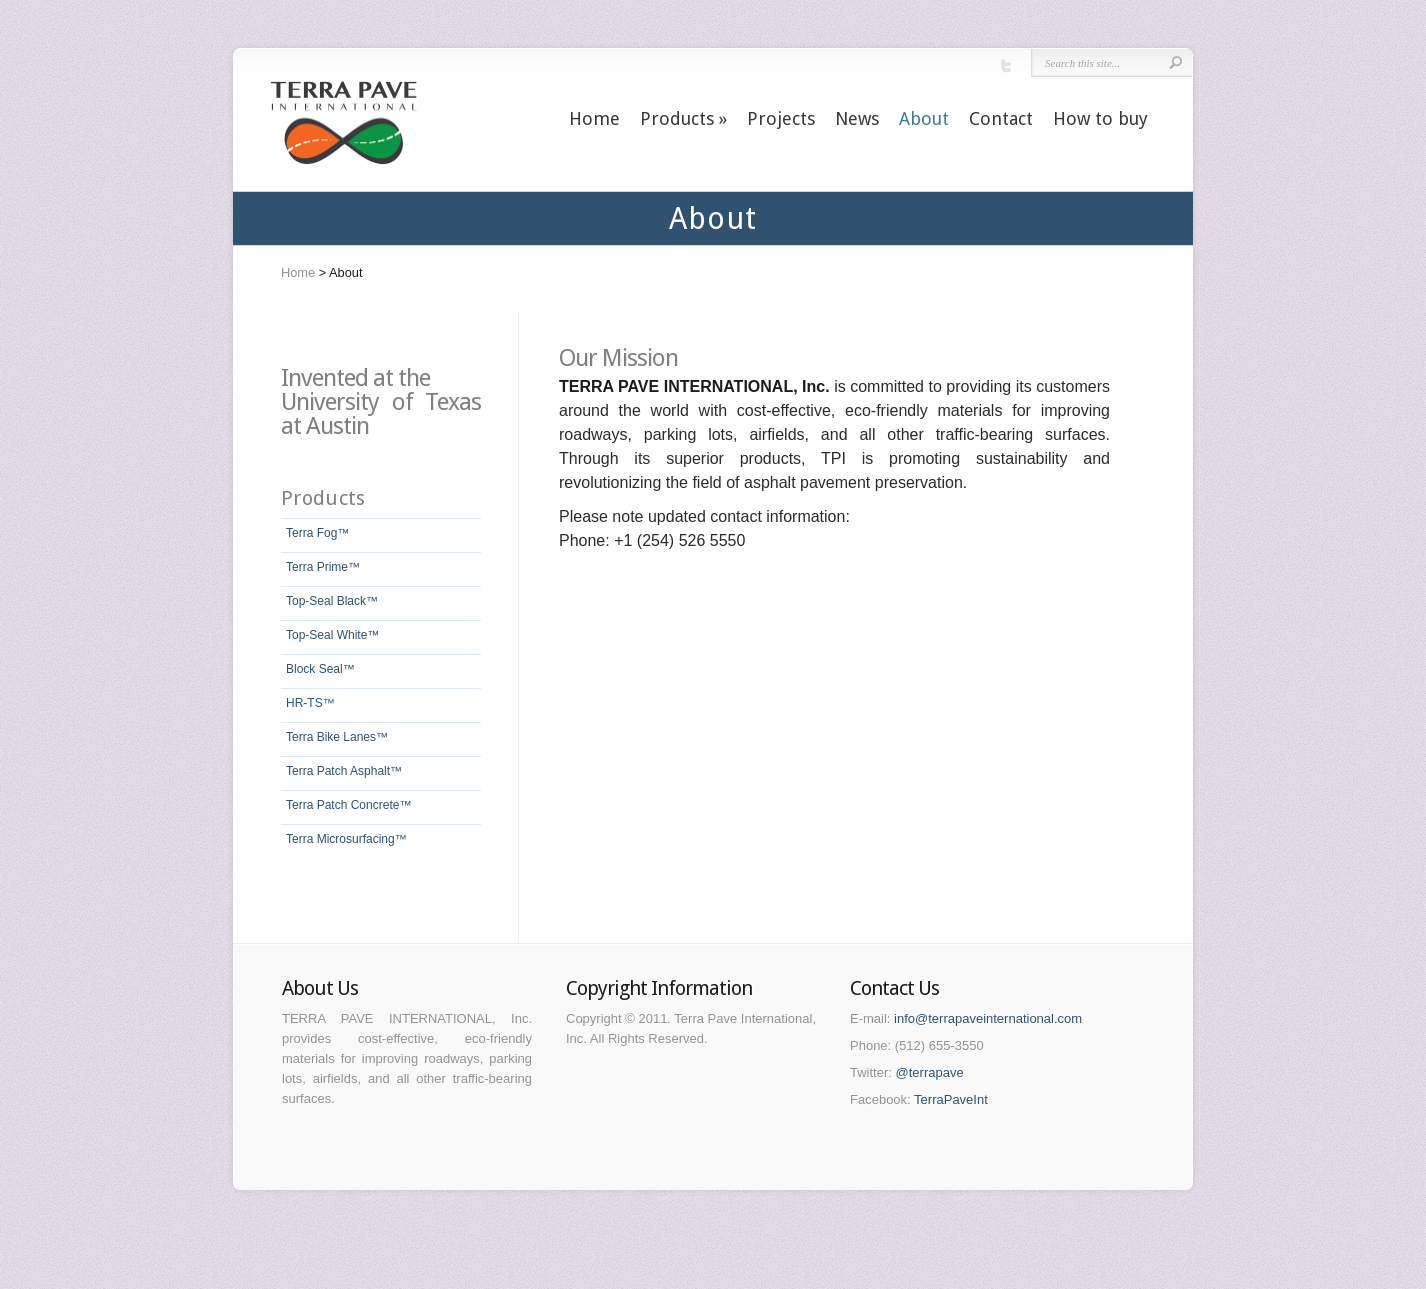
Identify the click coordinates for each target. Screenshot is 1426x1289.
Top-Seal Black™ (332, 601)
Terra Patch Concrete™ (348, 805)
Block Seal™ (320, 669)
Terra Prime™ (323, 567)
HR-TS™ (310, 703)
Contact (1001, 118)
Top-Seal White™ (332, 635)
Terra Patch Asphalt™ (344, 771)
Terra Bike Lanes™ (337, 737)
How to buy (1100, 118)
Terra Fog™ (317, 533)
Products (683, 118)
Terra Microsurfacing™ (346, 839)
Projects (781, 118)
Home (594, 118)
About (924, 118)
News (857, 118)
